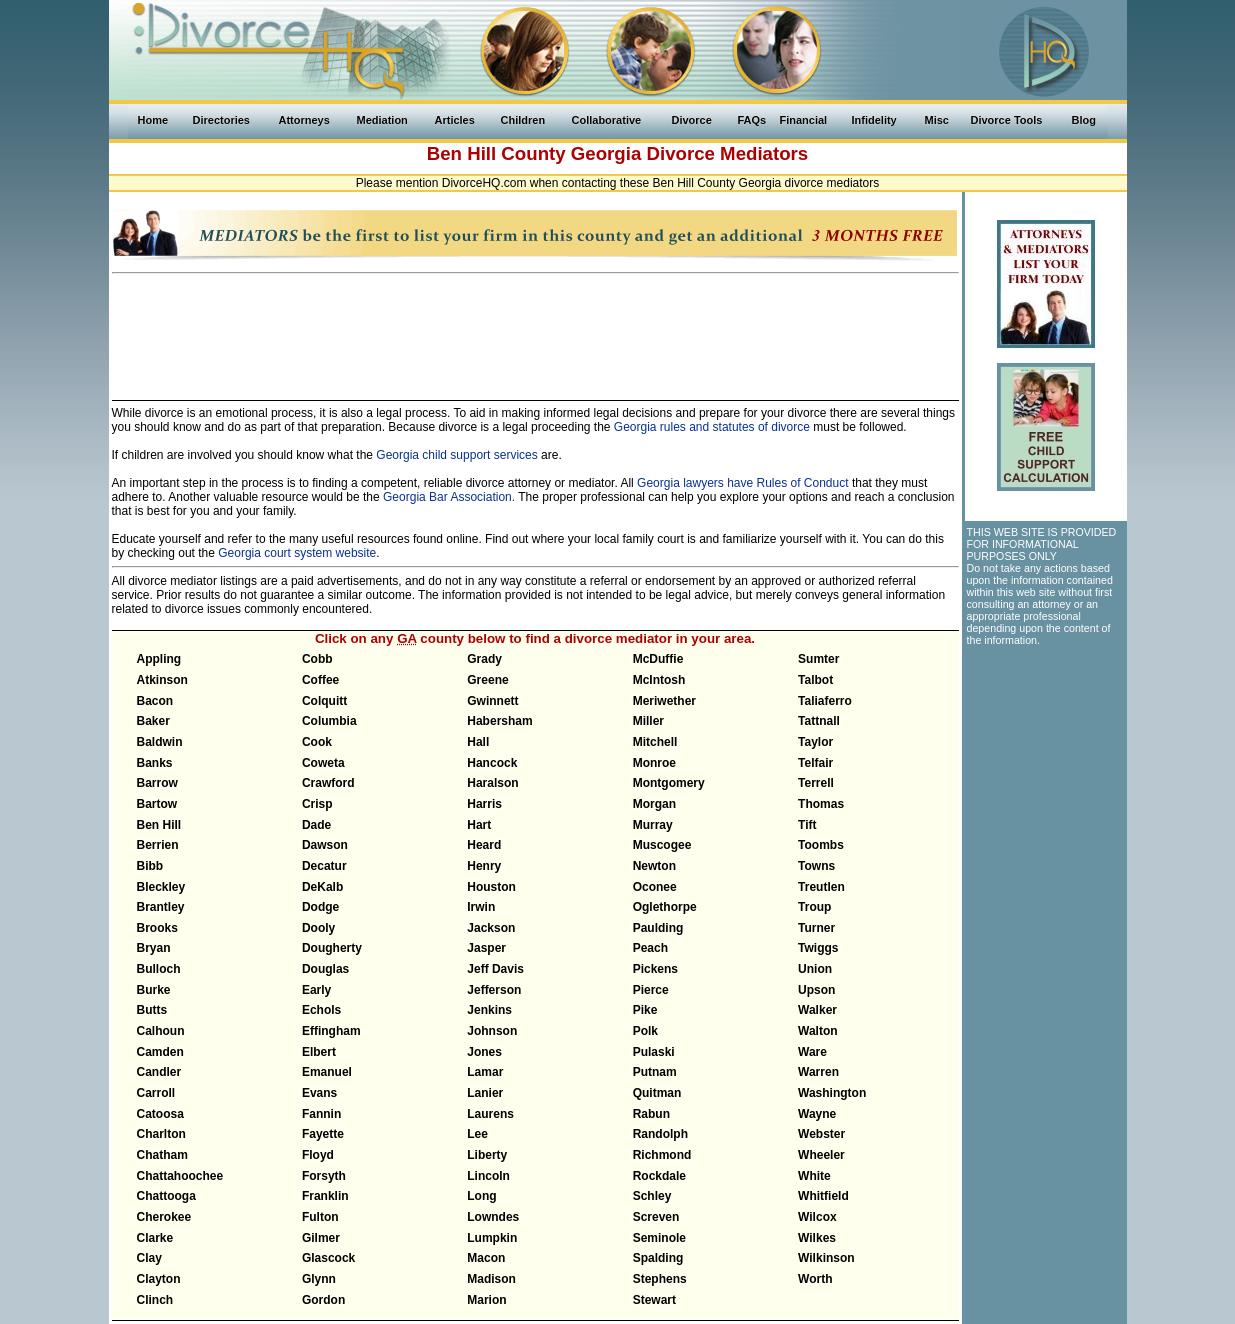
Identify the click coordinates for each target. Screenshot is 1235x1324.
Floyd (318, 1155)
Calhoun (161, 1031)
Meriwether (664, 701)
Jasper (486, 948)
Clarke (155, 1238)
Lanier (485, 1093)
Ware (812, 1052)
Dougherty (332, 948)
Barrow (157, 783)
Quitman (657, 1093)
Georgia (606, 153)
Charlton (161, 1134)
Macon (486, 1258)
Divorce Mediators (728, 153)
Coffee (320, 680)
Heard (484, 845)
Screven (656, 1217)
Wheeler (821, 1155)
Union (815, 969)
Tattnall (819, 721)
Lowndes (493, 1217)
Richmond (662, 1155)
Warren (818, 1072)
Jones (484, 1052)
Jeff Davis (495, 969)
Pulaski (654, 1052)
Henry (484, 866)
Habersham (499, 721)
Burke (154, 990)
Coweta (323, 763)
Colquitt (324, 701)
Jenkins (489, 1010)
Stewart (654, 1300)
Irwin (481, 907)
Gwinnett (492, 701)
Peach (650, 948)
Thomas (821, 804)
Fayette (323, 1134)
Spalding (658, 1258)
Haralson (492, 783)
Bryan (154, 948)
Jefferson (494, 990)
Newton (654, 866)
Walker (817, 1010)
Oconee (655, 887)
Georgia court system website (297, 553)
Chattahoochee (180, 1176)
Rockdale (659, 1176)
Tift (807, 825)
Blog (1084, 120)
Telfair (815, 763)
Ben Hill (159, 825)
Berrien (158, 845)
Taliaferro (825, 701)
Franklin (325, 1196)
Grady (484, 659)
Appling (159, 659)
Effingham (331, 1031)
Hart (479, 825)
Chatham (162, 1155)
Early (316, 990)
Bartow (157, 804)
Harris (484, 804)
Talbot (815, 680)
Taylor (815, 742)
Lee (477, 1134)
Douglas (325, 969)
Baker (153, 721)
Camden (160, 1052)
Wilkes (817, 1238)
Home (153, 120)
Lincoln (488, 1176)
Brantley (161, 907)
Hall (478, 742)
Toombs (821, 845)
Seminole (659, 1238)
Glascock (328, 1258)
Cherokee (164, 1217)
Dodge (320, 907)
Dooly (318, 928)
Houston (491, 887)
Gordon (323, 1300)
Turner (816, 928)
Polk (645, 1031)
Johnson (492, 1031)
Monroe (654, 763)
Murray (653, 825)
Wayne (817, 1114)
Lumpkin (492, 1238)
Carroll (156, 1093)
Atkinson (162, 680)
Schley (652, 1196)
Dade (316, 825)
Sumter (818, 659)
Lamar (485, 1072)
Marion (486, 1300)
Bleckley (161, 887)
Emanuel (327, 1072)
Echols (321, 1010)
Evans (319, 1093)
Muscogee (662, 845)
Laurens (490, 1114)
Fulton (320, 1217)
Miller (648, 721)
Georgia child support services (456, 455)
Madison (491, 1279)
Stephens (660, 1279)
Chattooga (166, 1196)
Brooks (157, 928)
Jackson (491, 928)
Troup (814, 907)
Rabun (651, 1114)
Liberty (487, 1155)
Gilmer (321, 1238)
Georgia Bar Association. (449, 497)
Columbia (329, 721)
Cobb (317, 659)
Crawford (328, 783)
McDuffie (658, 659)
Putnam (655, 1072)
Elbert (319, 1052)
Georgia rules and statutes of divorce (712, 427)
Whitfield (823, 1196)
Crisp (317, 804)
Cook (317, 742)
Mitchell (655, 742)
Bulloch (159, 969)
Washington (832, 1093)
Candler (159, 1072)
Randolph (660, 1134)
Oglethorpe (665, 907)
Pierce (651, 990)
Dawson (325, 845)
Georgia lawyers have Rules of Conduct (742, 483)
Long (481, 1196)
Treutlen (821, 887)
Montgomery (669, 783)
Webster (821, 1134)
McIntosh (659, 680)
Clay (149, 1258)
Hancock (492, 763)
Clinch (155, 1300)
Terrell (816, 783)
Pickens (655, 969)
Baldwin (160, 742)
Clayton (159, 1279)
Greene (487, 680)
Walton (818, 1031)
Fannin (321, 1114)
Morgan (654, 804)
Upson (816, 990)
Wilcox (817, 1217)
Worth (815, 1279)
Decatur (324, 866)
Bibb (150, 866)
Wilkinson (826, 1258)
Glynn (319, 1279)
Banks (155, 763)
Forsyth (324, 1176)
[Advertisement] (535, 328)
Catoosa (160, 1114)
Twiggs (818, 948)
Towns (816, 866)
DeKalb (322, 887)
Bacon (155, 701)
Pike (645, 1010)
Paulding (658, 928)
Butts (152, 1010)
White (814, 1176)
